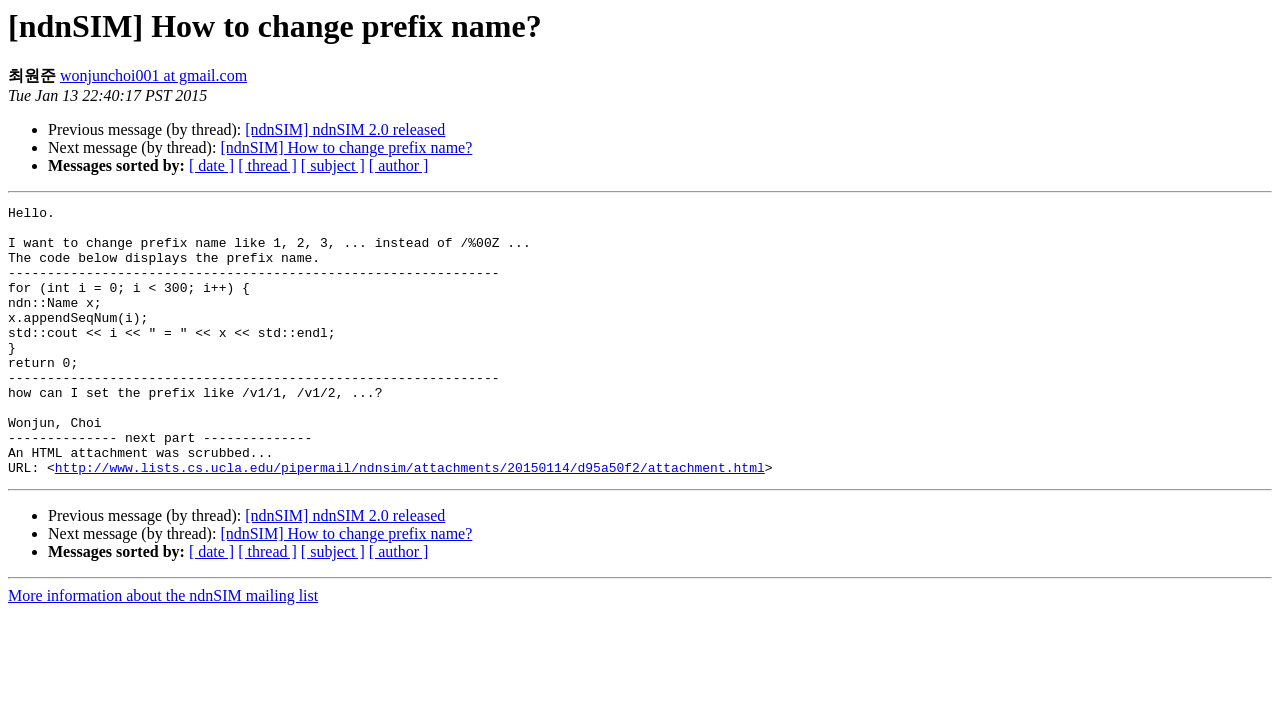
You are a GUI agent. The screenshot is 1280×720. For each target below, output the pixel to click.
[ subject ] (333, 165)
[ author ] (399, 165)
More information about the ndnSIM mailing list (163, 649)
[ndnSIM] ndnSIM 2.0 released (345, 129)
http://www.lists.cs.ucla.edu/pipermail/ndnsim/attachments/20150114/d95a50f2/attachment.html (410, 521)
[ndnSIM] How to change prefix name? (346, 147)
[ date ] (211, 165)
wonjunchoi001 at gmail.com (153, 75)
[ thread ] (267, 165)
